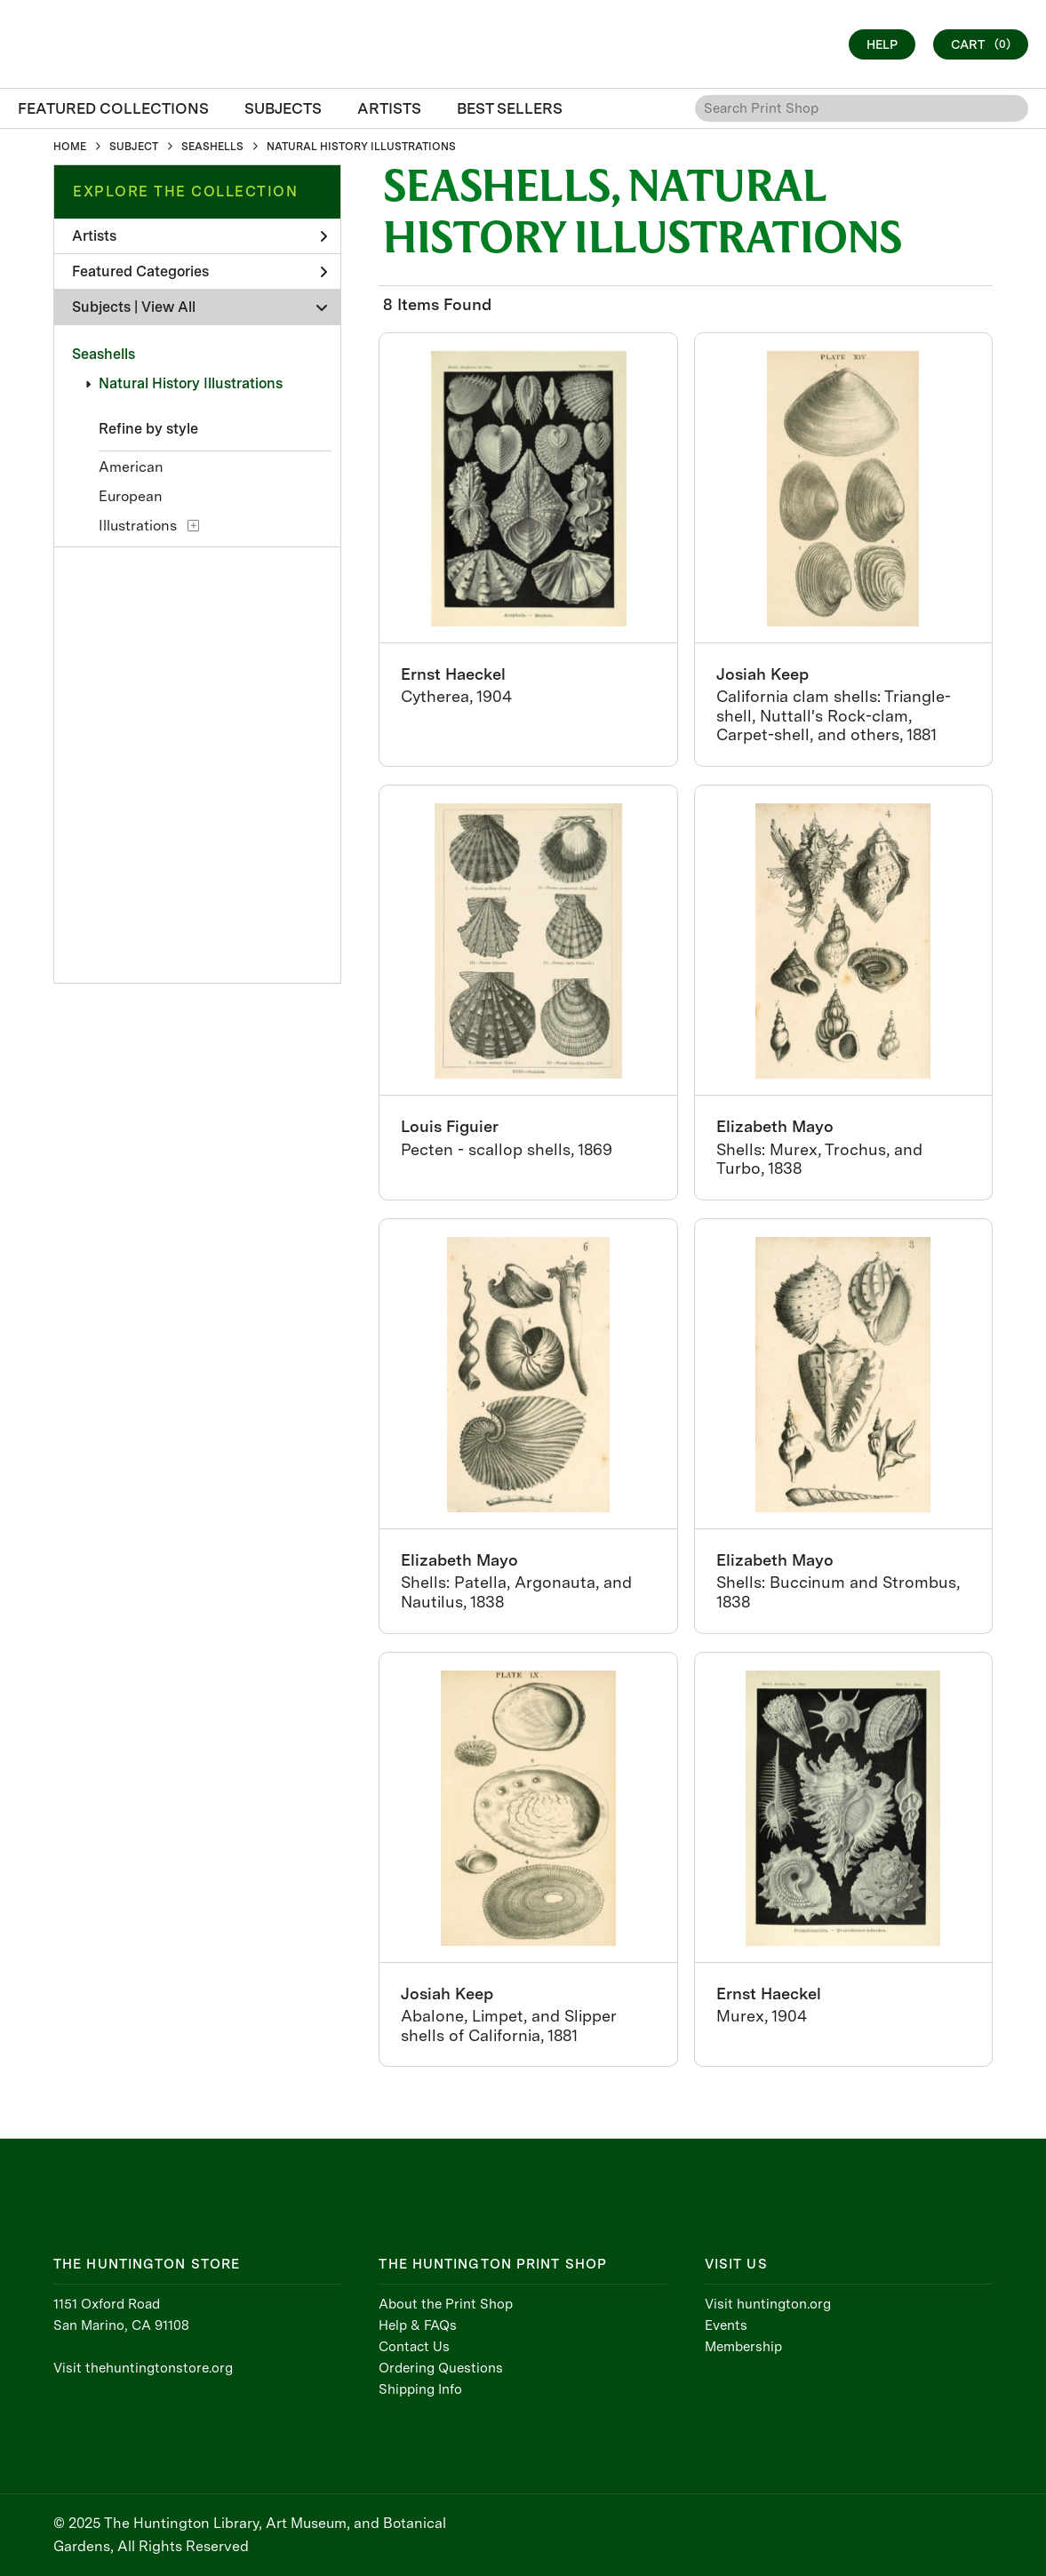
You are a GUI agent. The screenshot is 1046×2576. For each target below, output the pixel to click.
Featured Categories (199, 271)
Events (726, 2325)
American (131, 467)
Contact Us (414, 2347)
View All (168, 307)
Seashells (103, 354)
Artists (199, 235)
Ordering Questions (441, 2368)
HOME (69, 146)
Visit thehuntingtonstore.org (143, 2368)
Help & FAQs (418, 2325)
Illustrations (138, 525)
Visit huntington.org (768, 2304)
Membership (743, 2347)
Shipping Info (420, 2389)
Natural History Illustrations (191, 383)
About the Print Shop (446, 2304)
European (131, 496)
